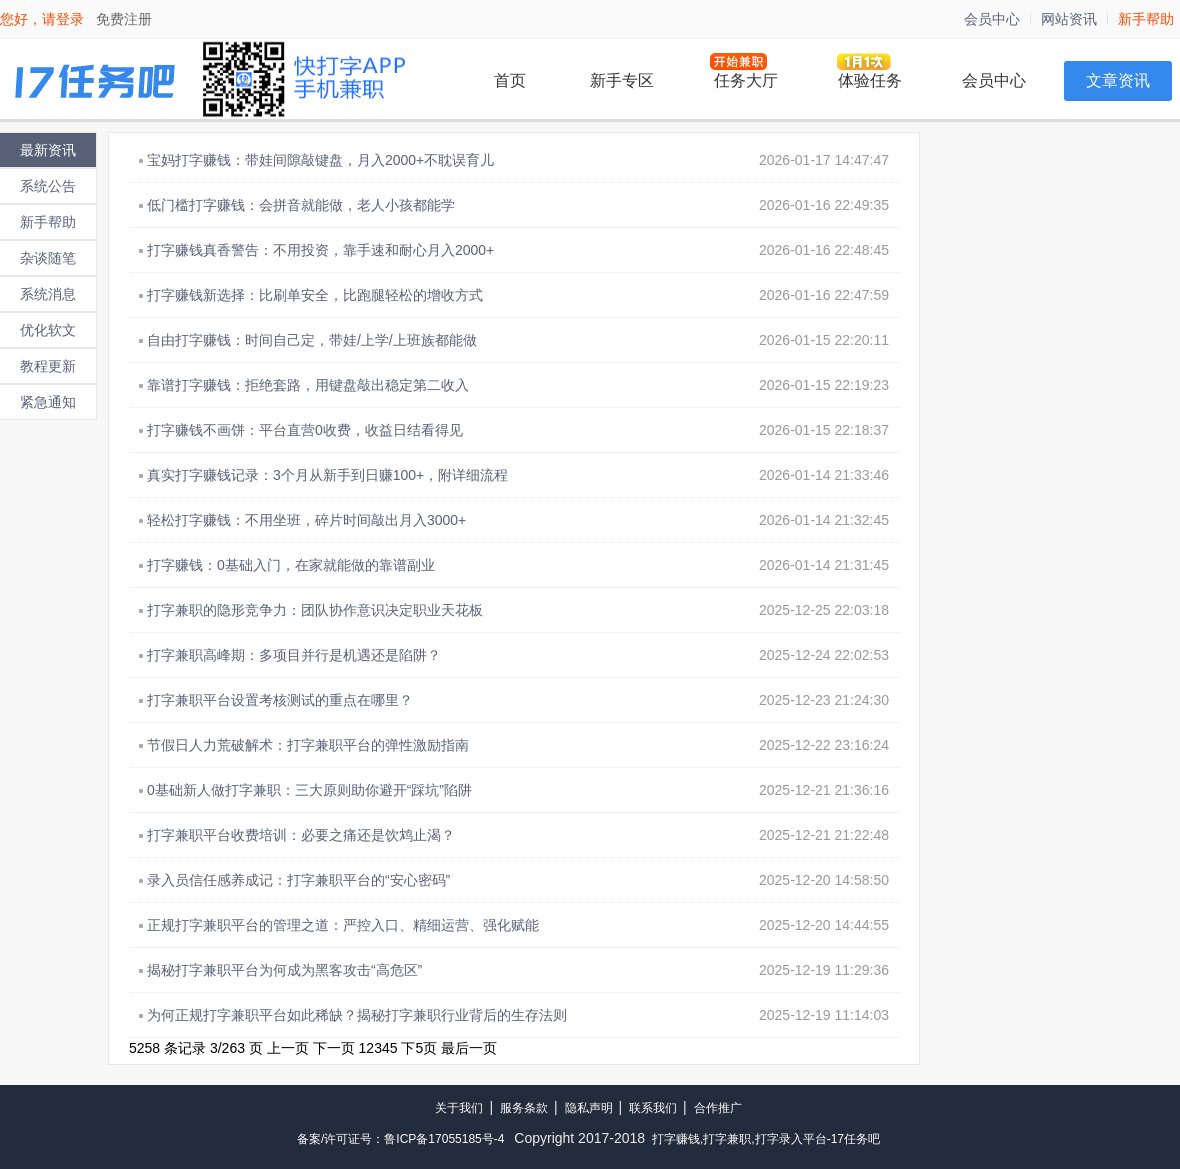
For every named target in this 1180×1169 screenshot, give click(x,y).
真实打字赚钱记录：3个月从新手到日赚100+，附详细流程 (327, 475)
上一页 (288, 1048)
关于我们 (459, 1108)
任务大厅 (746, 80)
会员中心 (992, 19)
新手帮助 (1146, 19)
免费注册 (124, 19)
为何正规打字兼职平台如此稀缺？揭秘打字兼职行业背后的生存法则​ (357, 1015)
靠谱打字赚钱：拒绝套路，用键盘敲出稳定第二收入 (308, 385)
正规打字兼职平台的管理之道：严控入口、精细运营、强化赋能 (343, 925)
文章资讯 (1118, 80)
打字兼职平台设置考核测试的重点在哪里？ (280, 700)
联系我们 (653, 1108)
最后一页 (469, 1048)
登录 (70, 19)
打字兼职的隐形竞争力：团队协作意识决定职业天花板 (315, 610)
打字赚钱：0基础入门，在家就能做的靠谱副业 (291, 565)
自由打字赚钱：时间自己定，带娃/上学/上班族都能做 (312, 340)
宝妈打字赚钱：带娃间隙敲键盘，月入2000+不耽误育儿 (320, 160)
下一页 (334, 1048)
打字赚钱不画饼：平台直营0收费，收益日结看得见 (305, 430)
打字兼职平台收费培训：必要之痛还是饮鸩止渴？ (301, 835)
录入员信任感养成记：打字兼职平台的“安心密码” (298, 880)
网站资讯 (1069, 19)
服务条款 (524, 1108)
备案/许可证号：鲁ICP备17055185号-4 (400, 1139)
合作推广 (718, 1108)
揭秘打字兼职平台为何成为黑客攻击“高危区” (284, 970)
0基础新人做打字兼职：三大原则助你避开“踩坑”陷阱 (309, 790)
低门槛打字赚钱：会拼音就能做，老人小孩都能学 (301, 205)
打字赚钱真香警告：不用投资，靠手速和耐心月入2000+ (320, 250)
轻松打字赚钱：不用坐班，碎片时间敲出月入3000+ (306, 520)
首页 (510, 80)
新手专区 (622, 80)
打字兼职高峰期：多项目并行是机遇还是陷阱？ (294, 655)
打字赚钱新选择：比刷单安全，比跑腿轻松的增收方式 (315, 295)
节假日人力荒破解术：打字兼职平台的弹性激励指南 (308, 745)
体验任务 (870, 80)
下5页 (419, 1048)
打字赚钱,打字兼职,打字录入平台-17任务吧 (766, 1139)
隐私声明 (589, 1108)
